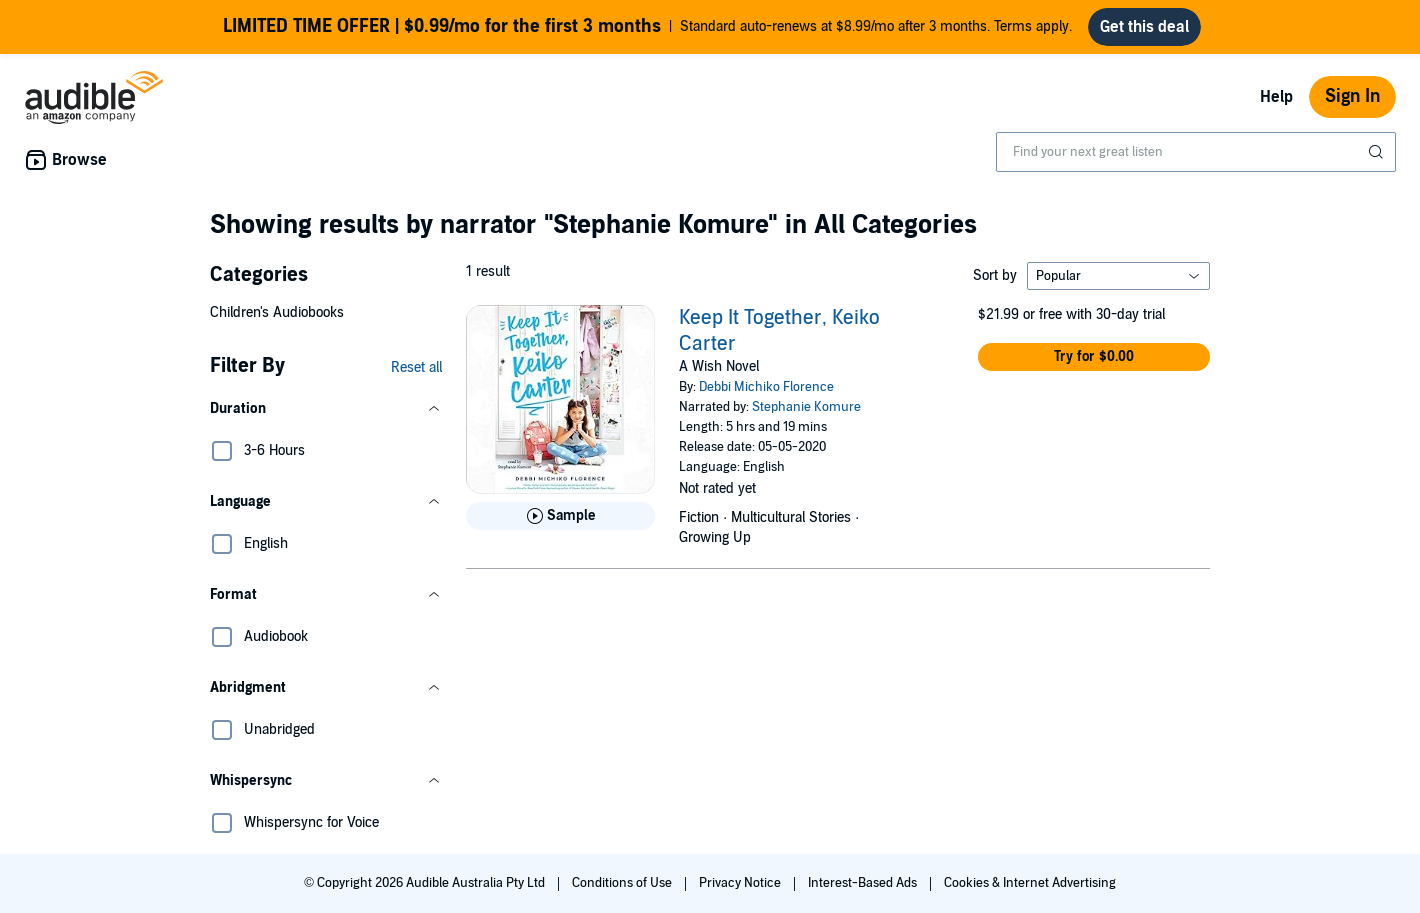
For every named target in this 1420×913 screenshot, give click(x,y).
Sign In (1352, 96)
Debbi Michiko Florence (766, 387)
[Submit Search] (1378, 152)
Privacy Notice (741, 883)
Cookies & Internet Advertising (1030, 883)
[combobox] (1196, 152)
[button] (326, 409)
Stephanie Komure (806, 407)
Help (1276, 97)
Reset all (416, 367)
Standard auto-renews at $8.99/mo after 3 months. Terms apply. (647, 27)
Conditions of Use (623, 883)
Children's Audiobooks (277, 312)
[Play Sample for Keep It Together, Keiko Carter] (560, 516)
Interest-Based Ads (864, 883)
